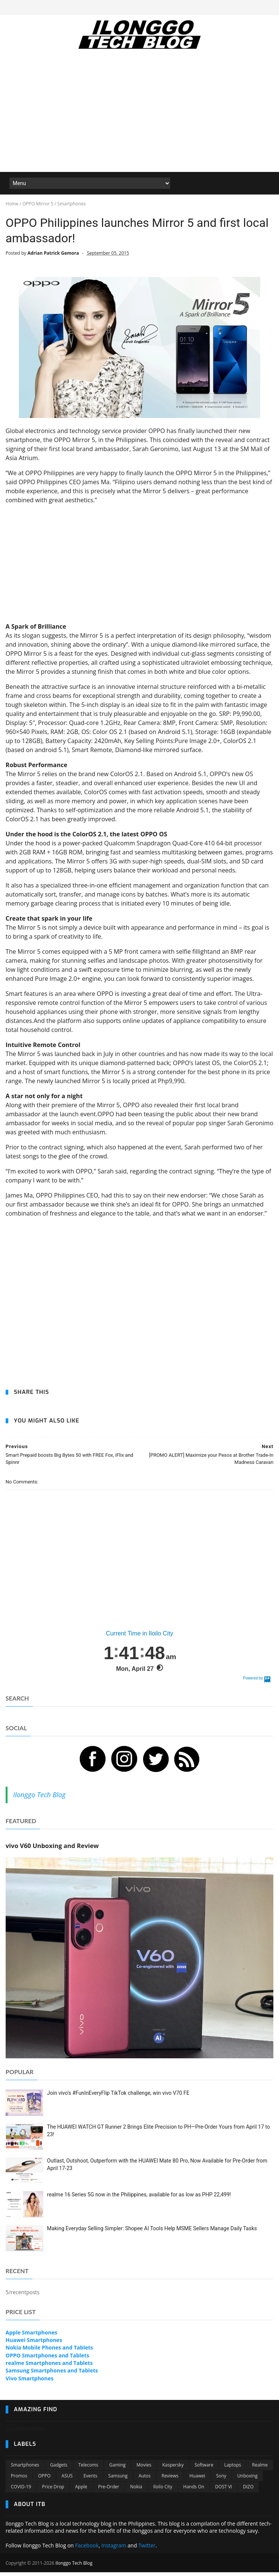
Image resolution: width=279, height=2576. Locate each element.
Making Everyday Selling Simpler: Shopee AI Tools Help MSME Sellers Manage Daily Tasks (152, 2232)
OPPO (44, 2480)
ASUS (67, 2480)
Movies (143, 2469)
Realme (260, 2469)
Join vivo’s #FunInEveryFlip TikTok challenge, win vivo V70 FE (118, 2097)
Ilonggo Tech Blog (39, 1798)
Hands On (193, 2491)
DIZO (248, 2491)
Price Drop (53, 2491)
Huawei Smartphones (34, 2344)
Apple (81, 2491)
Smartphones (25, 2469)
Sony (221, 2480)
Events (91, 2480)
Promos (19, 2480)
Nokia (136, 2491)
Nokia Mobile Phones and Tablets (49, 2352)
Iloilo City (162, 2491)
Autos (145, 2480)
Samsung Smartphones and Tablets (52, 2374)
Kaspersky (173, 2469)
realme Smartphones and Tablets (49, 2367)
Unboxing (247, 2480)
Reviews (170, 2480)
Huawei (197, 2480)
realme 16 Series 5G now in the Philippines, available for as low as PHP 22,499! (139, 2199)
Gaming (117, 2469)
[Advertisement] (139, 116)
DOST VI (223, 2491)
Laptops (232, 2469)
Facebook (87, 2549)
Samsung (118, 2480)
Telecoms (88, 2469)
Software (204, 2469)
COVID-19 (21, 2491)
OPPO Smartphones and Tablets (47, 2359)
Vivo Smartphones (29, 2382)
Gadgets (58, 2469)
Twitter (147, 2549)
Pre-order (108, 2491)
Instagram (113, 2549)
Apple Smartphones (31, 2336)
